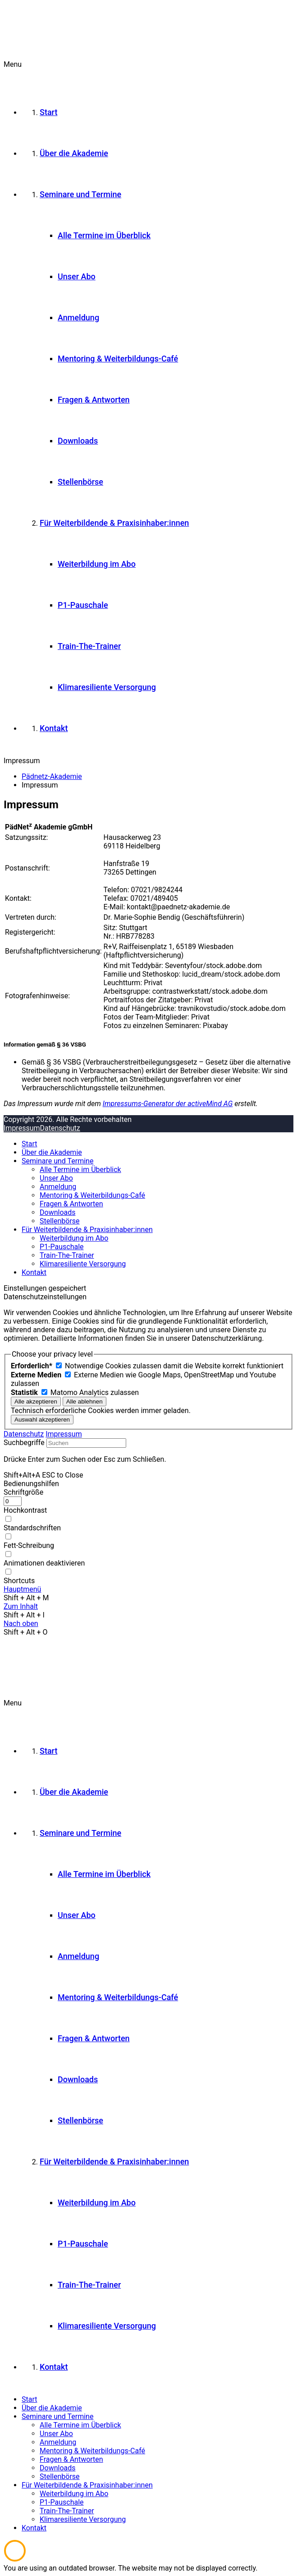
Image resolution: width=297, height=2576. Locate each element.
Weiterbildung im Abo (74, 1238)
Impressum (22, 1128)
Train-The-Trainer (67, 1255)
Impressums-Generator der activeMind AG (168, 1103)
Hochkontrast (25, 1510)
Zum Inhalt (21, 1606)
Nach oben (21, 1623)
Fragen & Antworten (71, 1204)
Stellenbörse (60, 1221)
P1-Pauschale (62, 1246)
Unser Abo (56, 1178)
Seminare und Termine (57, 1161)
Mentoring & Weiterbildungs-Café (92, 1195)
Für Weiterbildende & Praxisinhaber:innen (87, 1229)
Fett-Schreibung (29, 1545)
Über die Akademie (52, 1152)
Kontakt (34, 1272)
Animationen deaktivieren (44, 1563)
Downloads (57, 1212)
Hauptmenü (22, 1589)
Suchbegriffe (24, 1442)
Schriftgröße (23, 1492)
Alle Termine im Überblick (80, 1169)
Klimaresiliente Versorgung (83, 1264)
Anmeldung (58, 1186)
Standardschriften (32, 1528)
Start (29, 1144)
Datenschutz (60, 1128)
